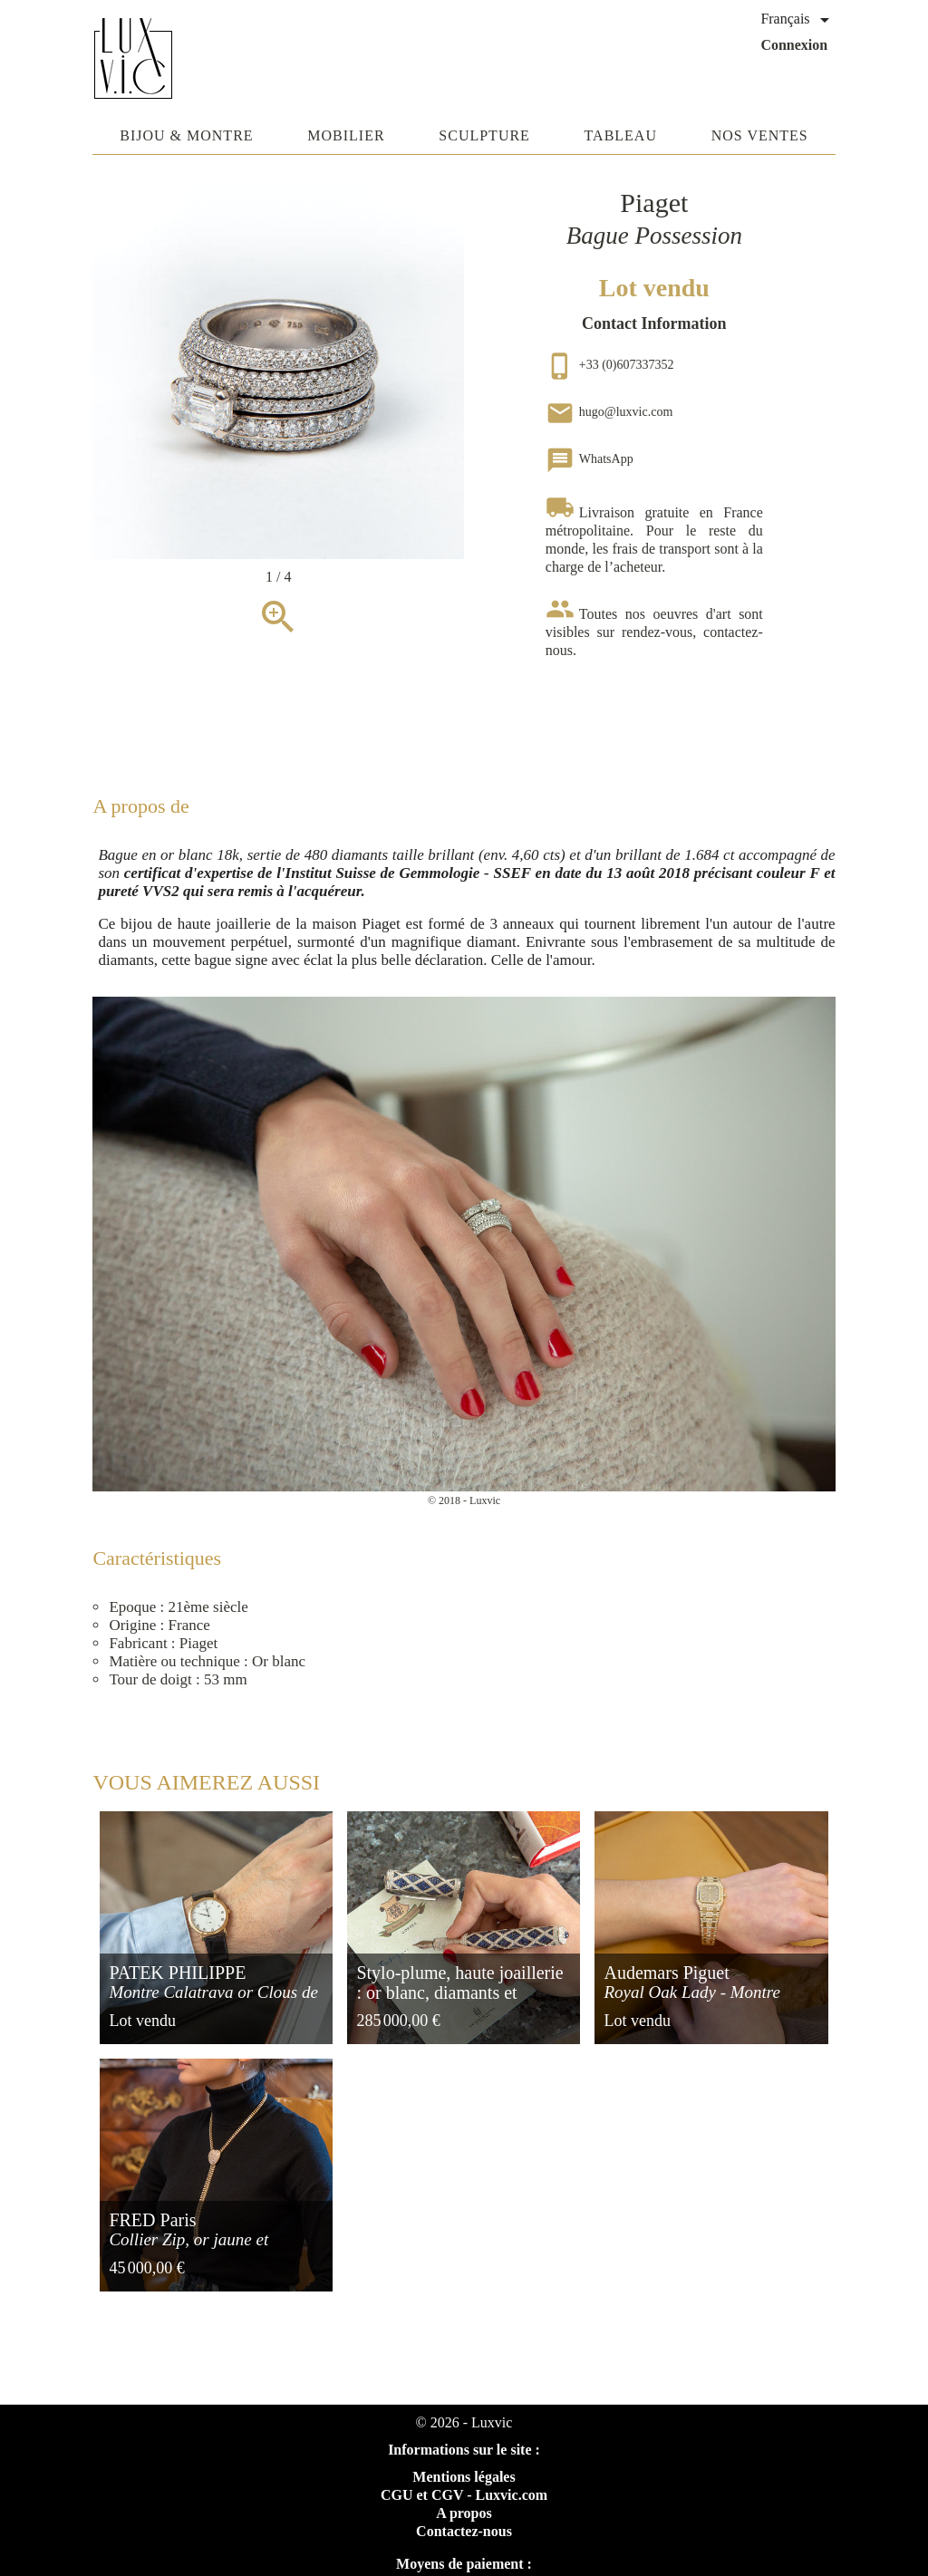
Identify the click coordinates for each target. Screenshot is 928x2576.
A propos (464, 2513)
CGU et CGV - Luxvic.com (464, 2495)
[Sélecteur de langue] (797, 20)
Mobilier (345, 135)
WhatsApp (589, 459)
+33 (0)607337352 (610, 364)
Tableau (621, 135)
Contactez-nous (464, 2531)
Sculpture (484, 135)
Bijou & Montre (186, 135)
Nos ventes (759, 135)
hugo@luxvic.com (609, 412)
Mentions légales (463, 2476)
